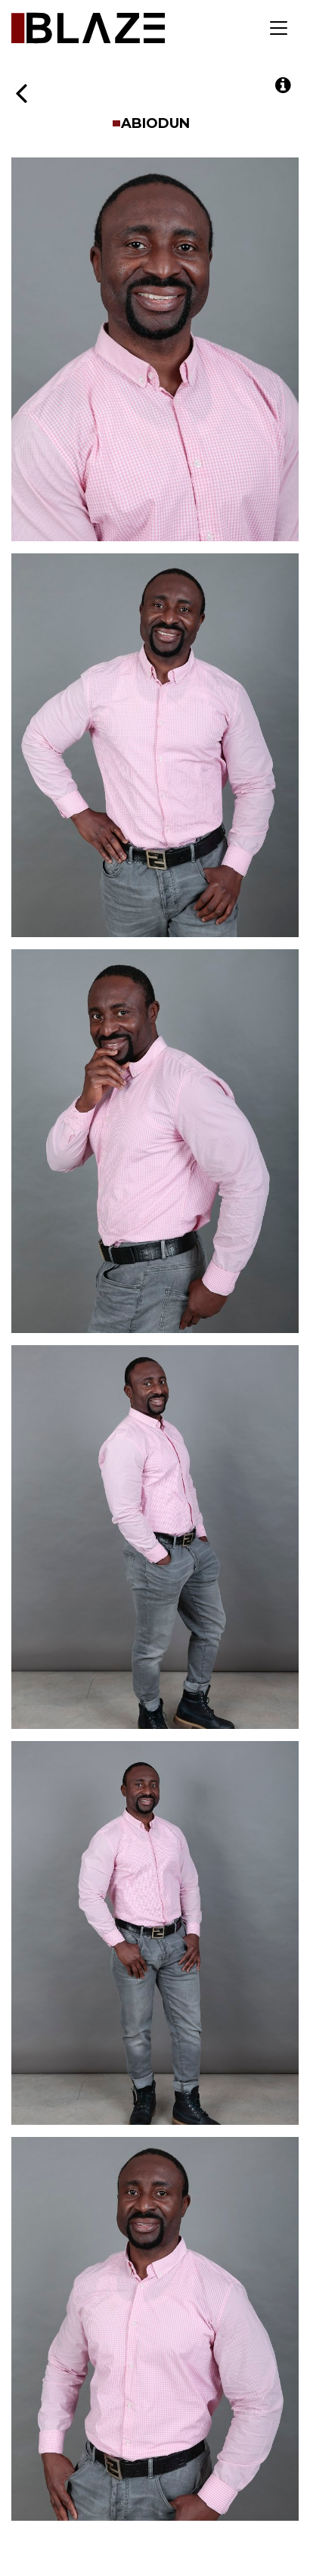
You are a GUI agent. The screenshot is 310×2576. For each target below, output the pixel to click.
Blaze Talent (88, 28)
